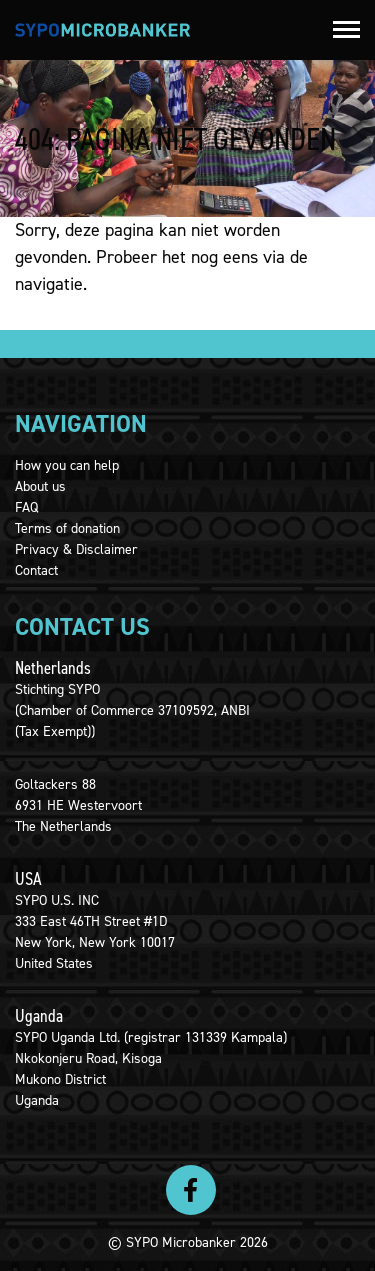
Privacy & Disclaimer (76, 549)
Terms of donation (67, 528)
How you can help (67, 465)
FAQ (26, 507)
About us (40, 486)
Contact (36, 570)
